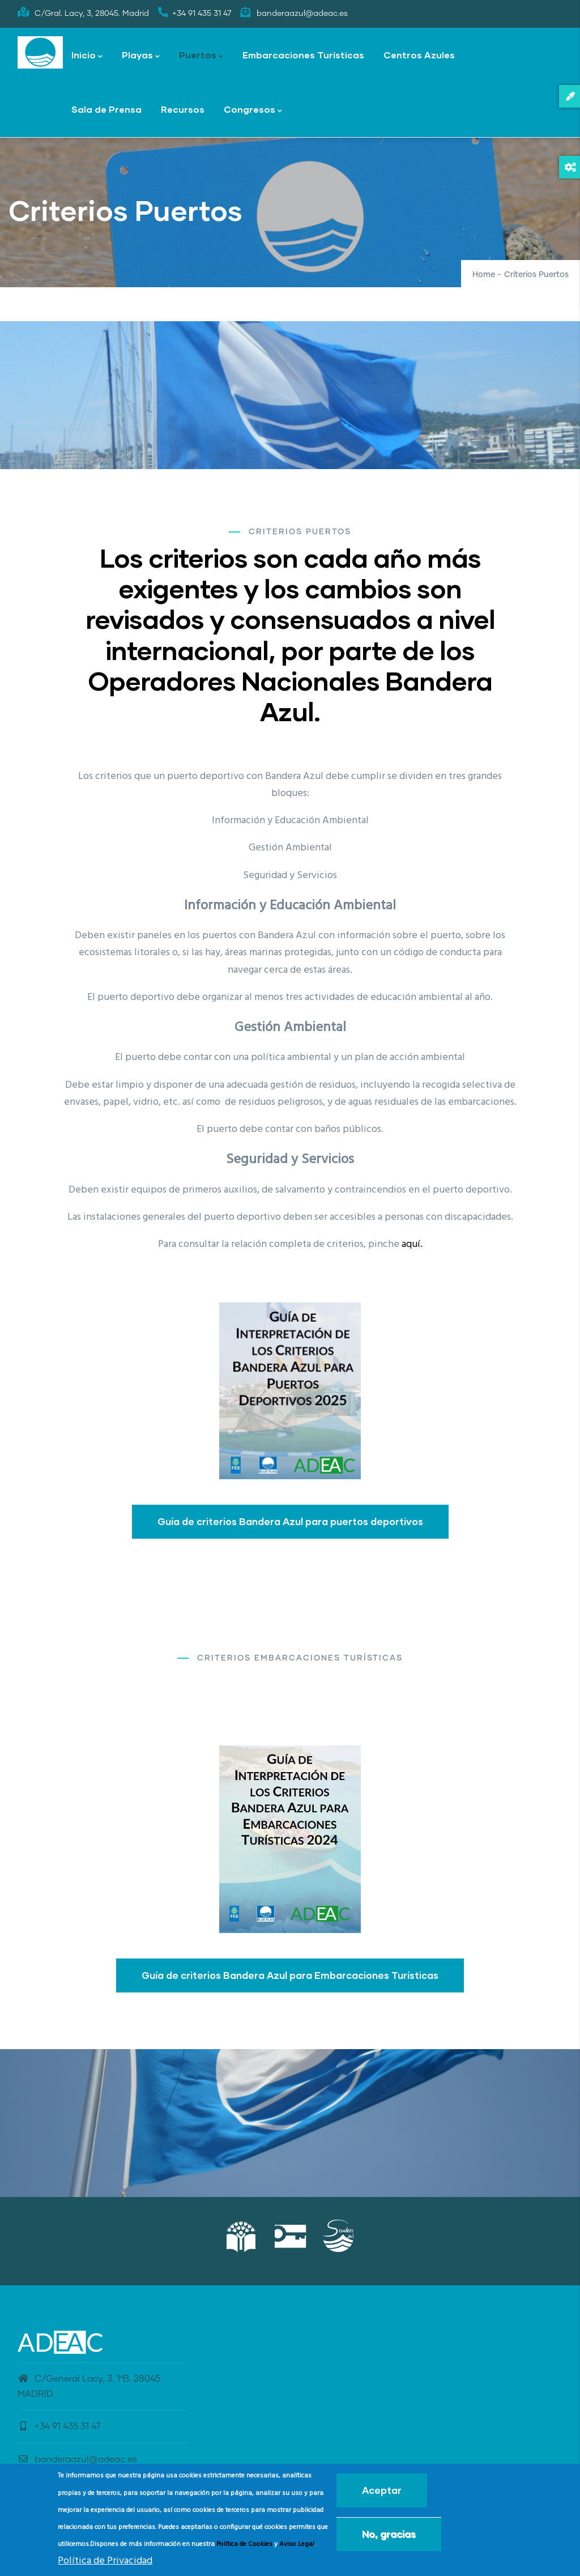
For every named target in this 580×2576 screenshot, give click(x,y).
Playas (141, 55)
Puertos (201, 55)
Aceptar (382, 2490)
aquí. (412, 1244)
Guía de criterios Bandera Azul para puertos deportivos (290, 1521)
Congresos (253, 110)
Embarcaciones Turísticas (303, 54)
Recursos (182, 109)
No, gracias (389, 2534)
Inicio (87, 55)
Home (483, 275)
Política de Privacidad (105, 2561)
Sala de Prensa (106, 109)
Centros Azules (419, 54)
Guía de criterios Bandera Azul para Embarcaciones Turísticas (290, 1975)
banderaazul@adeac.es (77, 2459)
